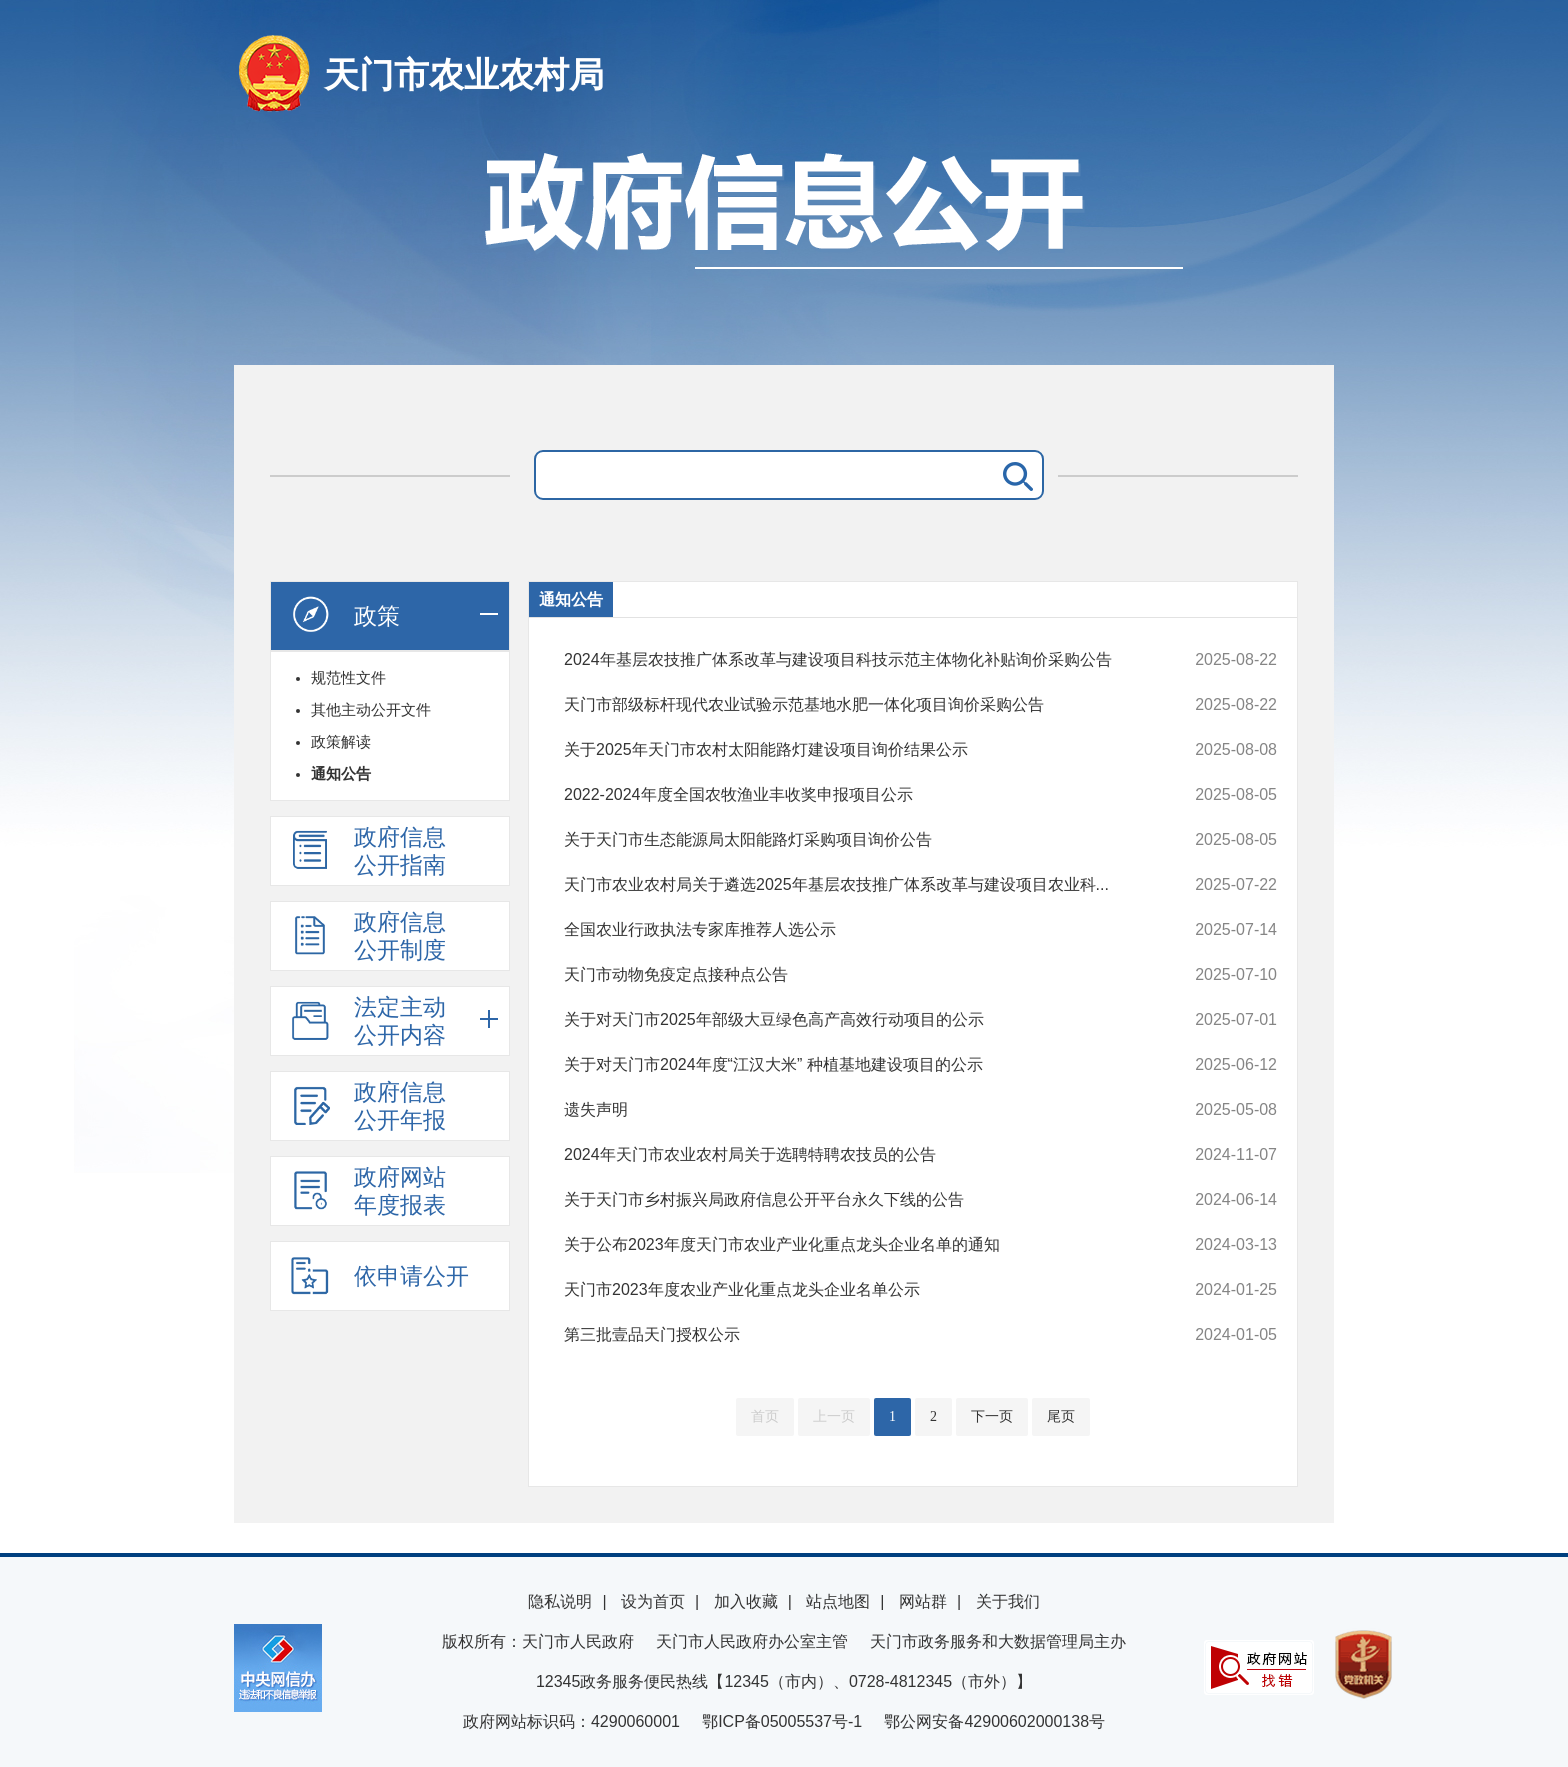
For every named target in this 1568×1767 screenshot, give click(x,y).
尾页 (1061, 1416)
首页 (765, 1416)
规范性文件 (348, 677)
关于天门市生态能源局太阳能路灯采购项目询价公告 (853, 840)
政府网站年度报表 (368, 1191)
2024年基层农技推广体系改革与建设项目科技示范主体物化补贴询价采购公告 (853, 660)
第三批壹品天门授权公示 (853, 1335)
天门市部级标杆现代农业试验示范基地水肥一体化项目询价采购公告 (853, 705)
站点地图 (838, 1601)
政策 (345, 615)
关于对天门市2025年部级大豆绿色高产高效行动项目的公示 (853, 1020)
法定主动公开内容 (368, 1021)
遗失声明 (853, 1110)
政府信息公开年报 (368, 1106)
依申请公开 (379, 1275)
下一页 (992, 1416)
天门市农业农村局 (464, 74)
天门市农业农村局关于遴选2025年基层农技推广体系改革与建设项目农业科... (853, 885)
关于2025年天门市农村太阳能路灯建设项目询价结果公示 (853, 750)
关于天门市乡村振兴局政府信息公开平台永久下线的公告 (853, 1200)
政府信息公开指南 (368, 851)
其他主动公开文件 (371, 709)
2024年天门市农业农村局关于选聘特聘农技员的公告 (853, 1155)
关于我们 (1008, 1601)
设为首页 (653, 1601)
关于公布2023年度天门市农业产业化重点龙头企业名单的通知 (853, 1245)
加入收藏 (746, 1601)
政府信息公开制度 (368, 936)
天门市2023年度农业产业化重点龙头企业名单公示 (853, 1290)
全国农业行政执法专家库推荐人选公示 (853, 930)
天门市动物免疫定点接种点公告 (853, 975)
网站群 (923, 1601)
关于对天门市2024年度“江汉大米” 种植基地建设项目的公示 (853, 1065)
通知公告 (341, 773)
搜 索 (1014, 475)
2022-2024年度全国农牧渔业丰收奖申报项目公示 (853, 795)
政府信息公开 (784, 247)
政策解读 (341, 741)
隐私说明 (560, 1601)
